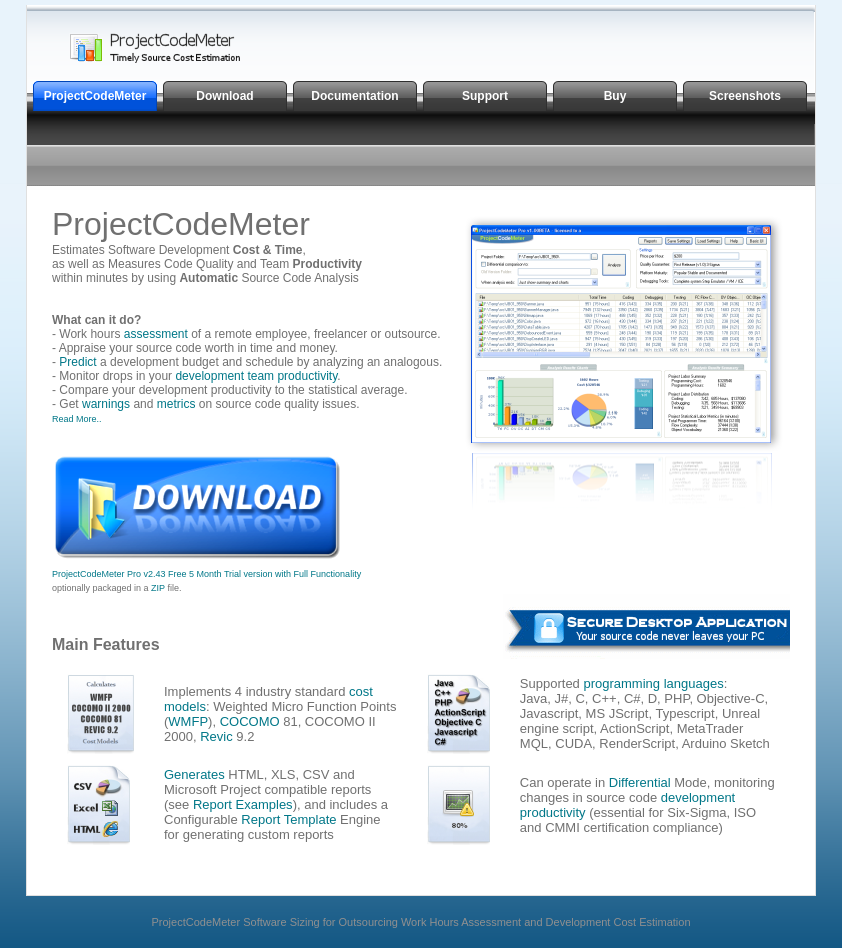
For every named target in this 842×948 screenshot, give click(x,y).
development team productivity (256, 376)
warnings (106, 404)
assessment (156, 334)
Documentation (354, 96)
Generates (194, 774)
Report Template (288, 819)
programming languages (653, 683)
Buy (615, 96)
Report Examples (243, 804)
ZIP (158, 588)
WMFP (188, 721)
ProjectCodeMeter (95, 96)
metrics (176, 404)
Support (485, 96)
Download (224, 96)
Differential (640, 782)
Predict (77, 362)
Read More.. (77, 419)
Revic (216, 736)
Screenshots (745, 96)
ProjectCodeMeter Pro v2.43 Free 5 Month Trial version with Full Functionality (206, 574)
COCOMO (250, 721)
